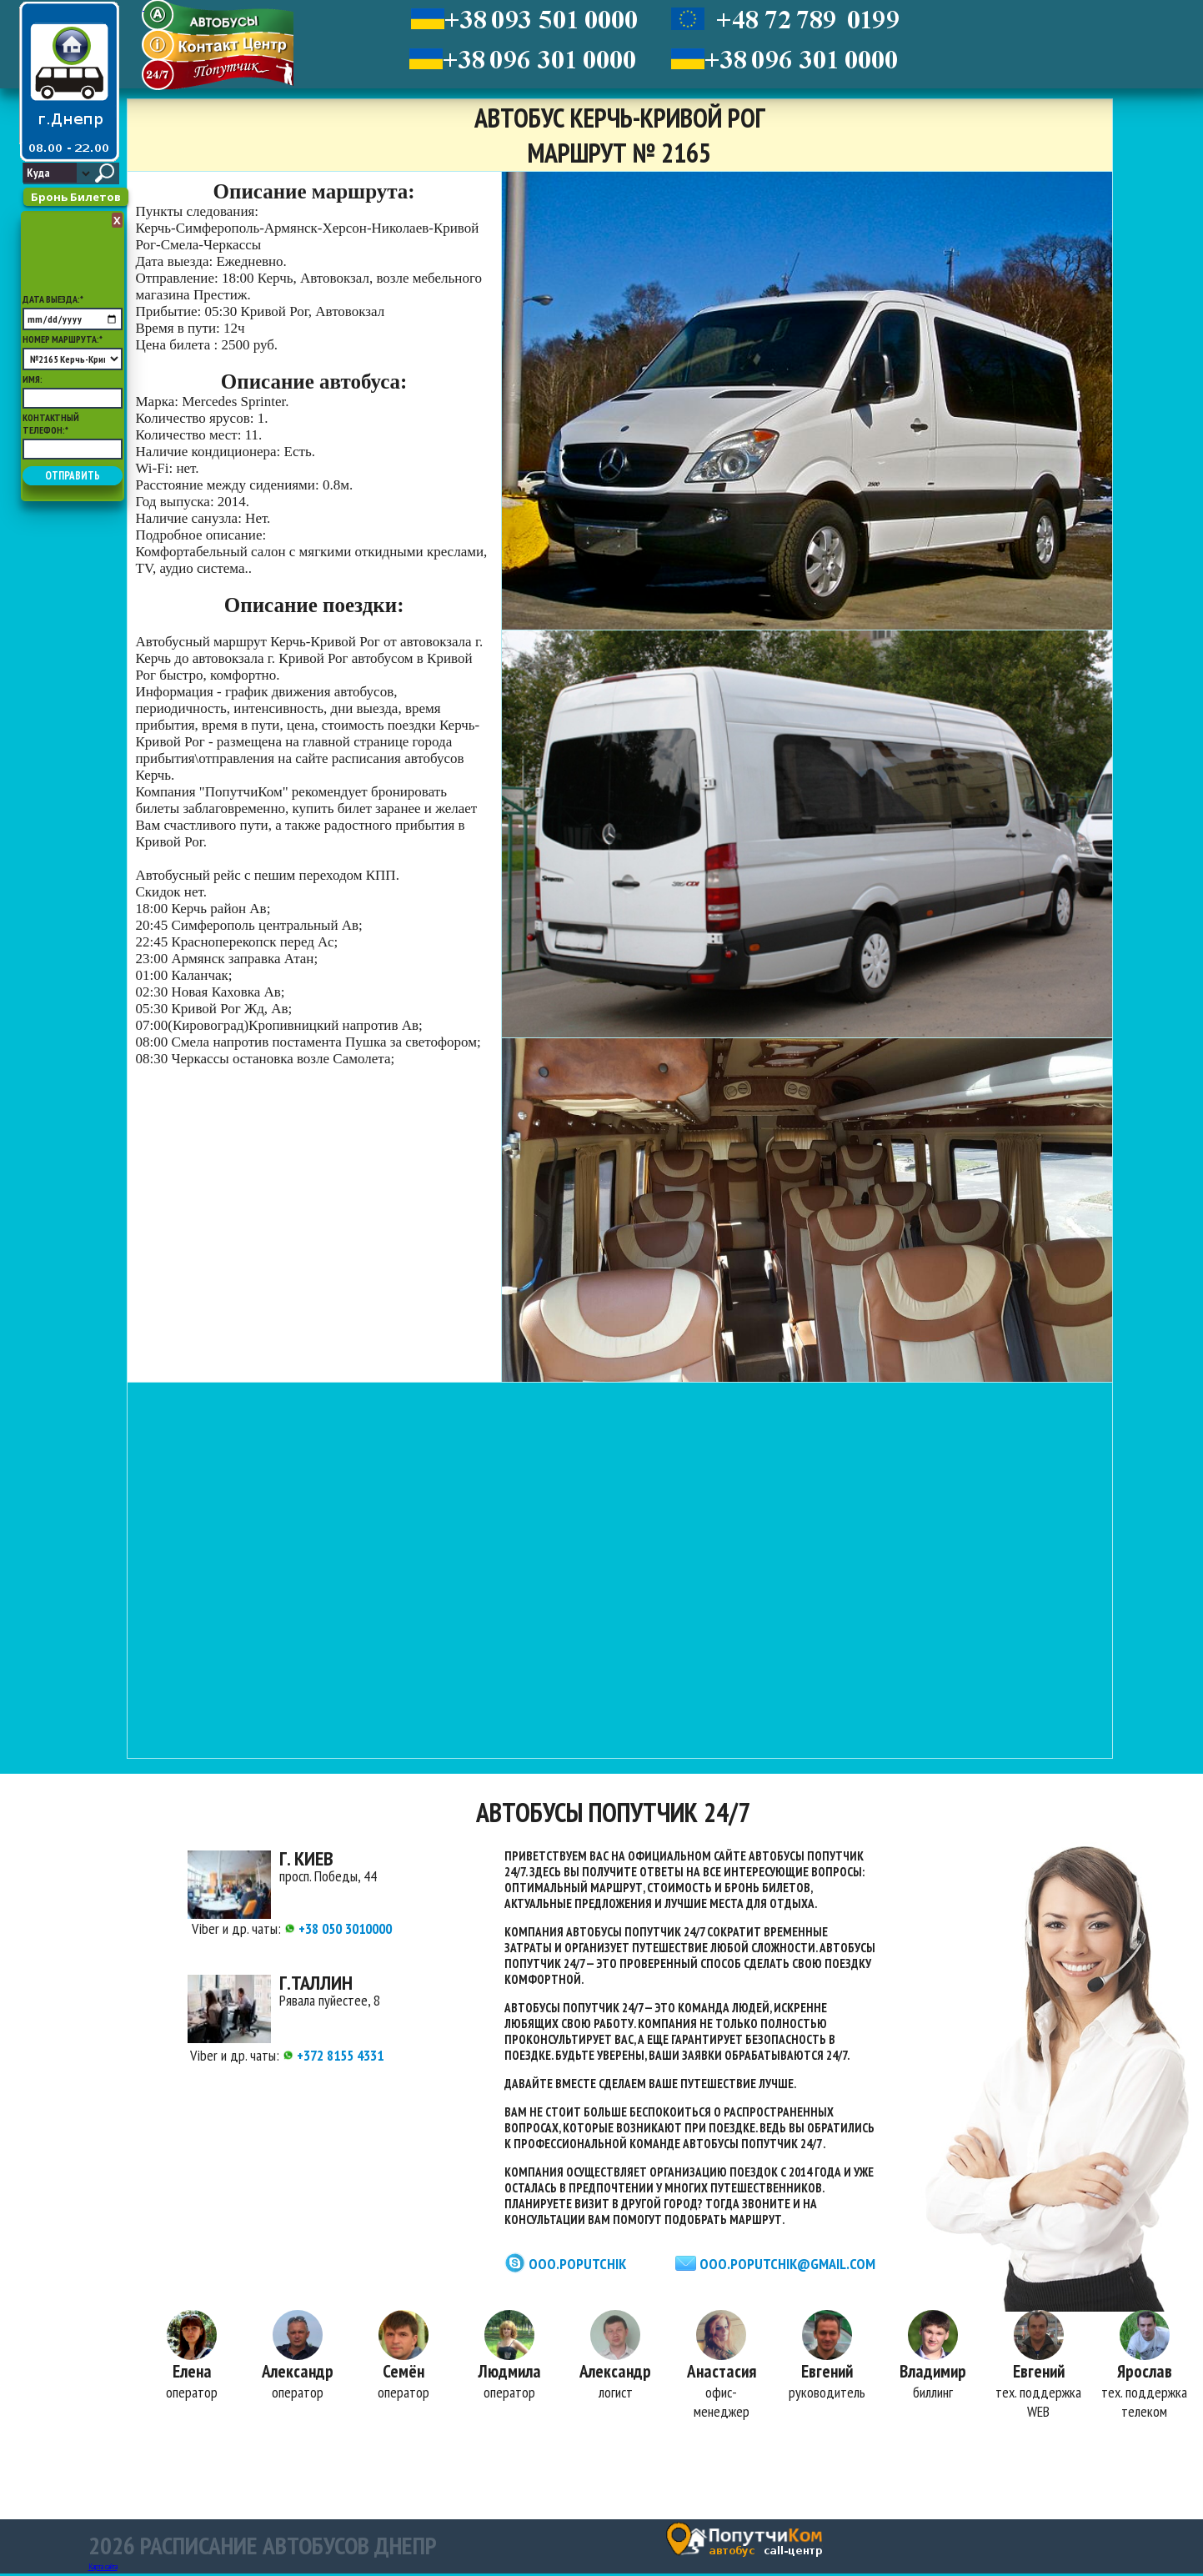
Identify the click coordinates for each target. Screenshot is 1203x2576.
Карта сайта (103, 2568)
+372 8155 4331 (333, 2055)
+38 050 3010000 (337, 1928)
